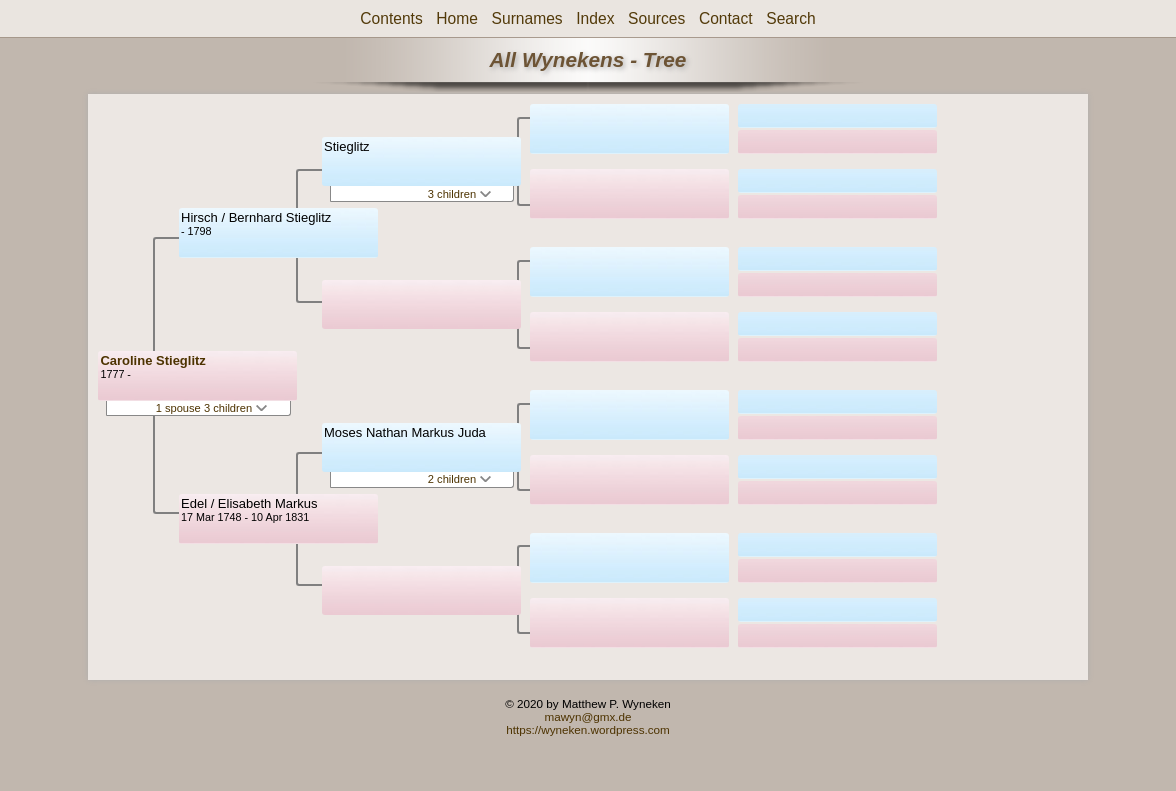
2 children (459, 479)
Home (457, 18)
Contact (726, 18)
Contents (391, 18)
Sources (656, 18)
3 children (459, 194)
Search (790, 18)
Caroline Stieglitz (152, 360)
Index (595, 18)
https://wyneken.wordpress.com (588, 729)
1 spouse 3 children (212, 408)
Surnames (527, 18)
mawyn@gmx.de (587, 716)
